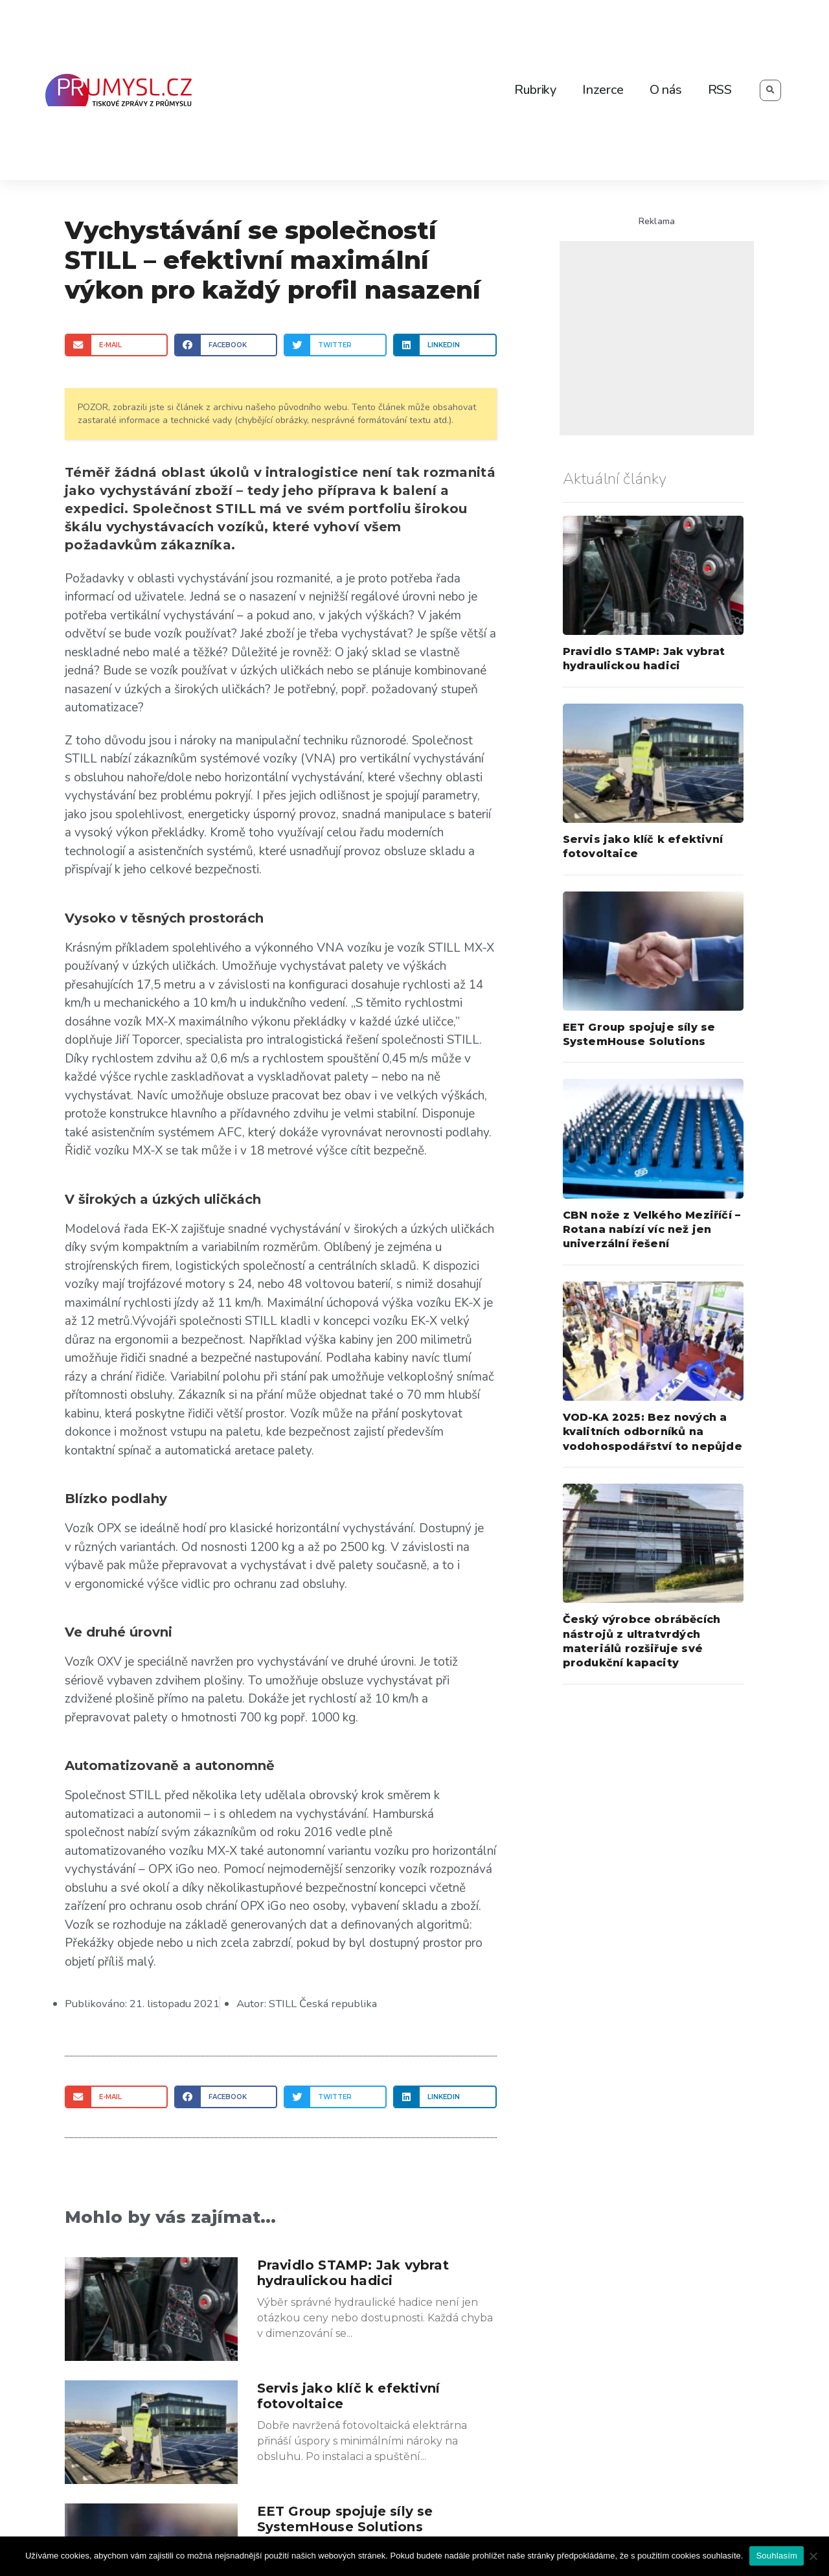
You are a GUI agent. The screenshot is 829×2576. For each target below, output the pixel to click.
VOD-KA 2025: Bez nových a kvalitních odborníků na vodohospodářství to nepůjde (652, 1432)
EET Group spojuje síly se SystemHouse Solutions (345, 2519)
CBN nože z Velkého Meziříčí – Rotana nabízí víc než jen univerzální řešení (652, 1229)
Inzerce (603, 89)
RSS (720, 89)
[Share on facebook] (225, 345)
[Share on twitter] (335, 345)
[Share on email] (116, 345)
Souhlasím (776, 2555)
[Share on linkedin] (444, 345)
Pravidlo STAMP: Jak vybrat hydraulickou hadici (353, 2272)
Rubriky (535, 89)
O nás (666, 89)
